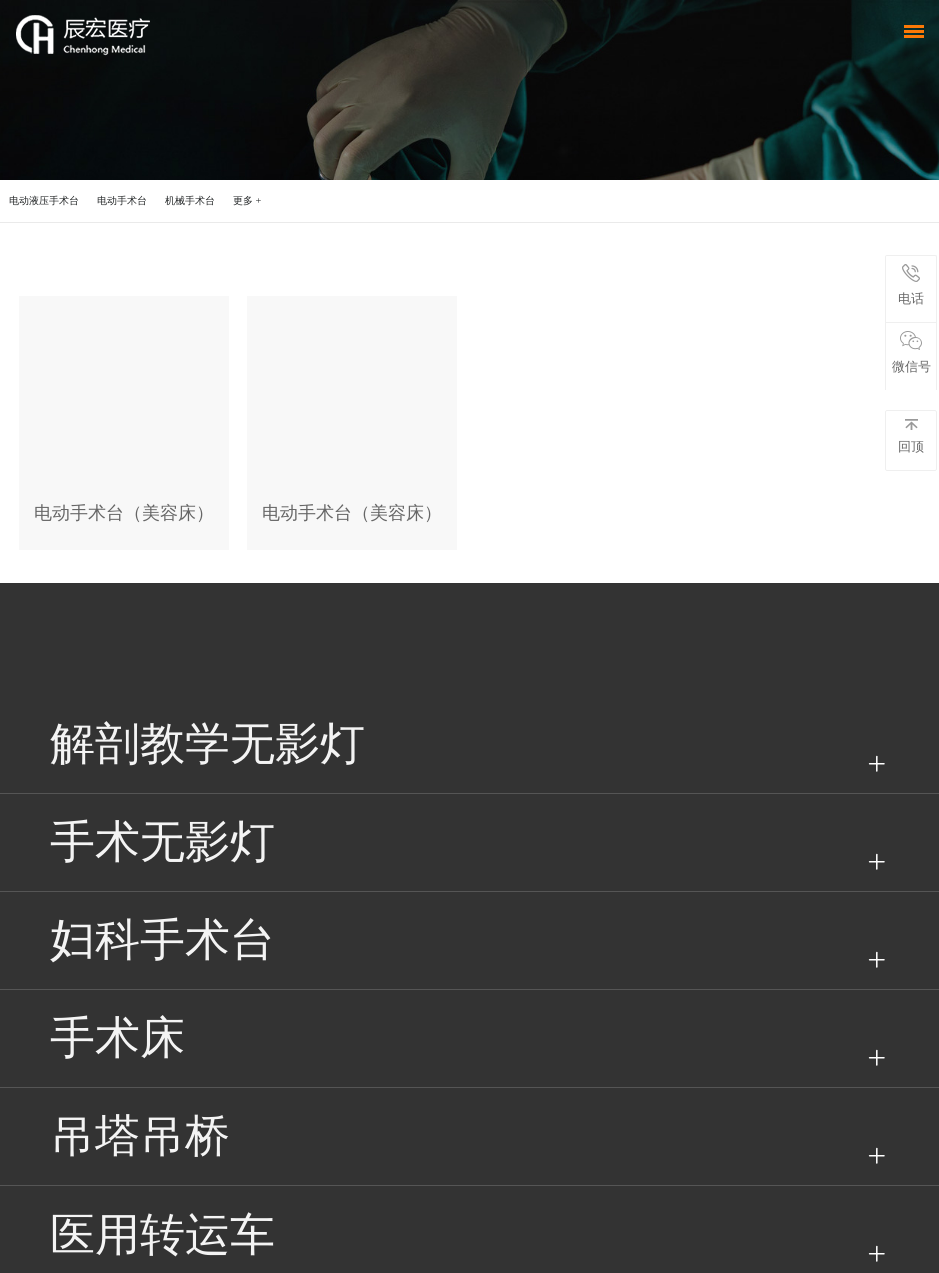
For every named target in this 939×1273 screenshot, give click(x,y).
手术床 (117, 1038)
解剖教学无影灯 (207, 744)
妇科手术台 (162, 940)
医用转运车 (162, 1235)
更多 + (247, 200)
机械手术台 (190, 200)
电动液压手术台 (44, 200)
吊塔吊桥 (140, 1136)
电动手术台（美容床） (124, 513)
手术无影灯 (162, 842)
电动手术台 (122, 200)
